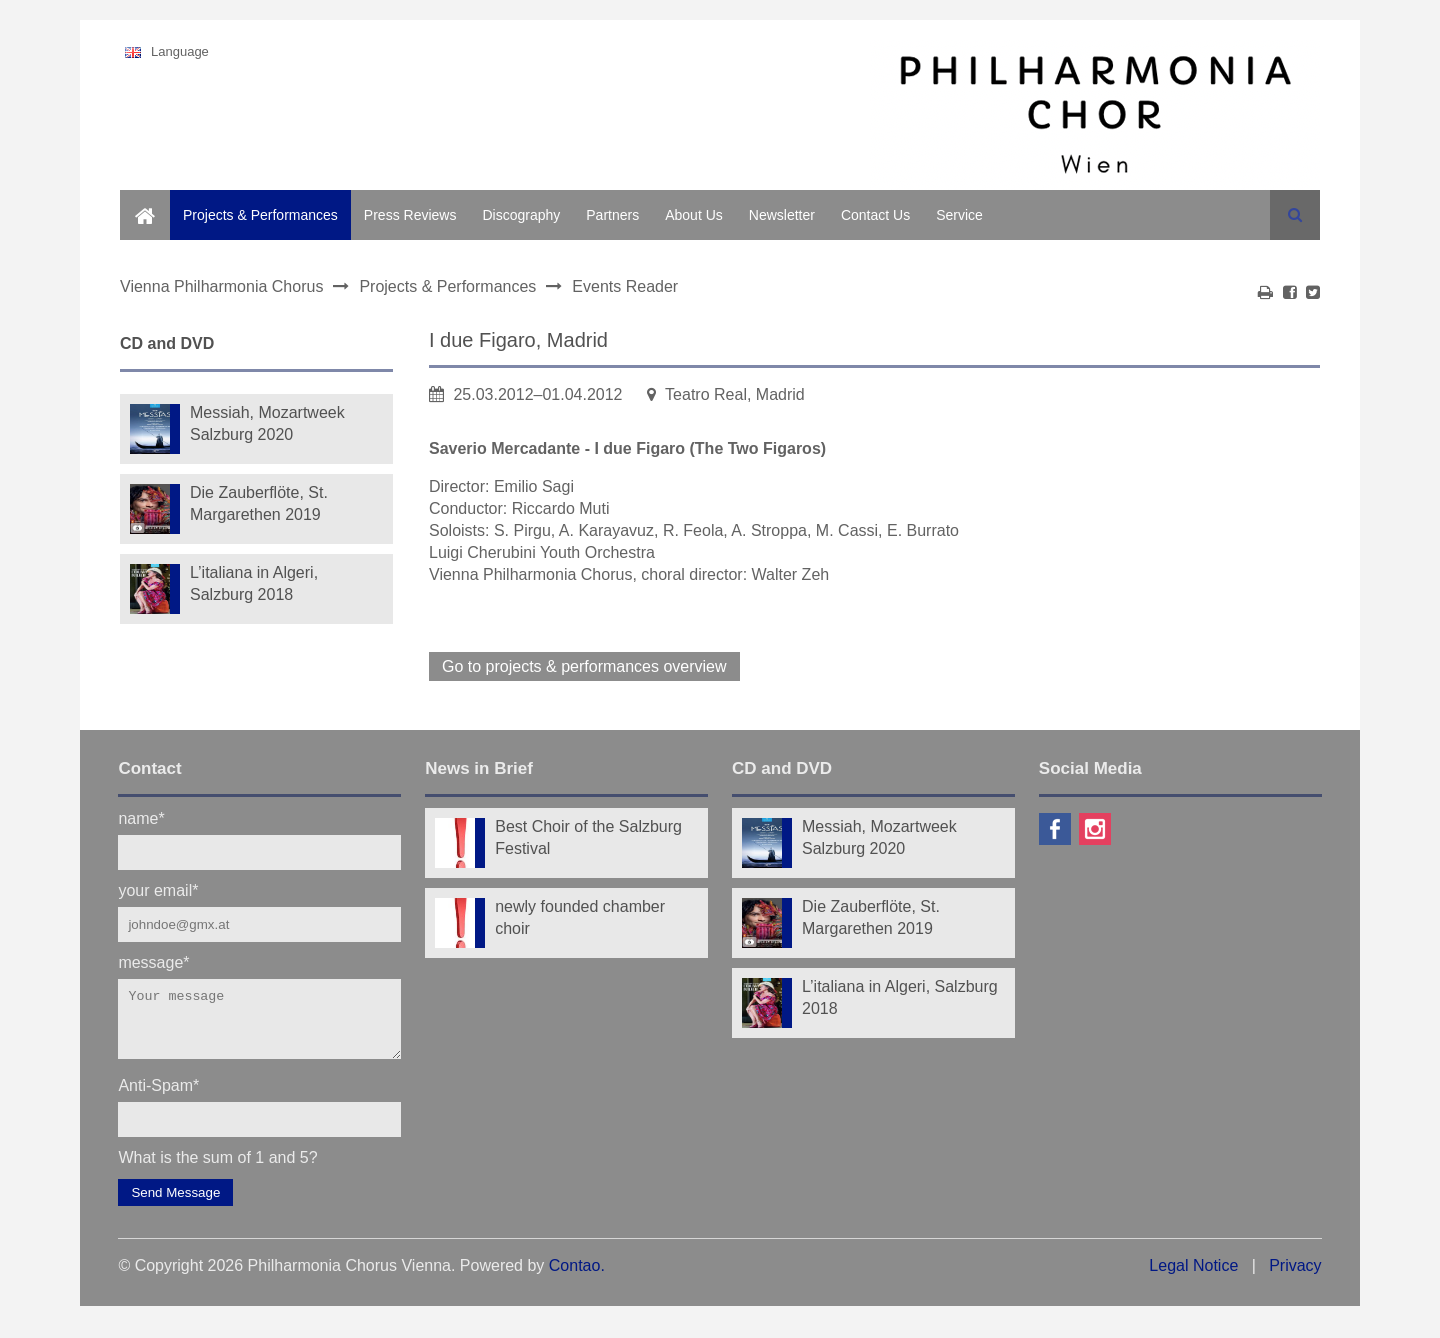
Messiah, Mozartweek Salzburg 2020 (267, 423)
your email (158, 889)
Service (959, 215)
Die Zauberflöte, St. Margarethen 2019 (259, 503)
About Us (694, 215)
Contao (575, 1277)
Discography (521, 215)
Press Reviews (410, 215)
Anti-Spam (158, 1096)
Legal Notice (1193, 1277)
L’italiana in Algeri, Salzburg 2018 (254, 583)
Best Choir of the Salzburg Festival (588, 837)
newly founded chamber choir (580, 917)
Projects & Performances (260, 215)
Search (1295, 215)
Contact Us (875, 215)
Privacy (1295, 1277)
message (153, 961)
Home (138, 201)
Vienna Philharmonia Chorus (221, 286)
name (141, 817)
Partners (612, 215)
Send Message (175, 1204)
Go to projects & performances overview (584, 666)
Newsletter (782, 215)
